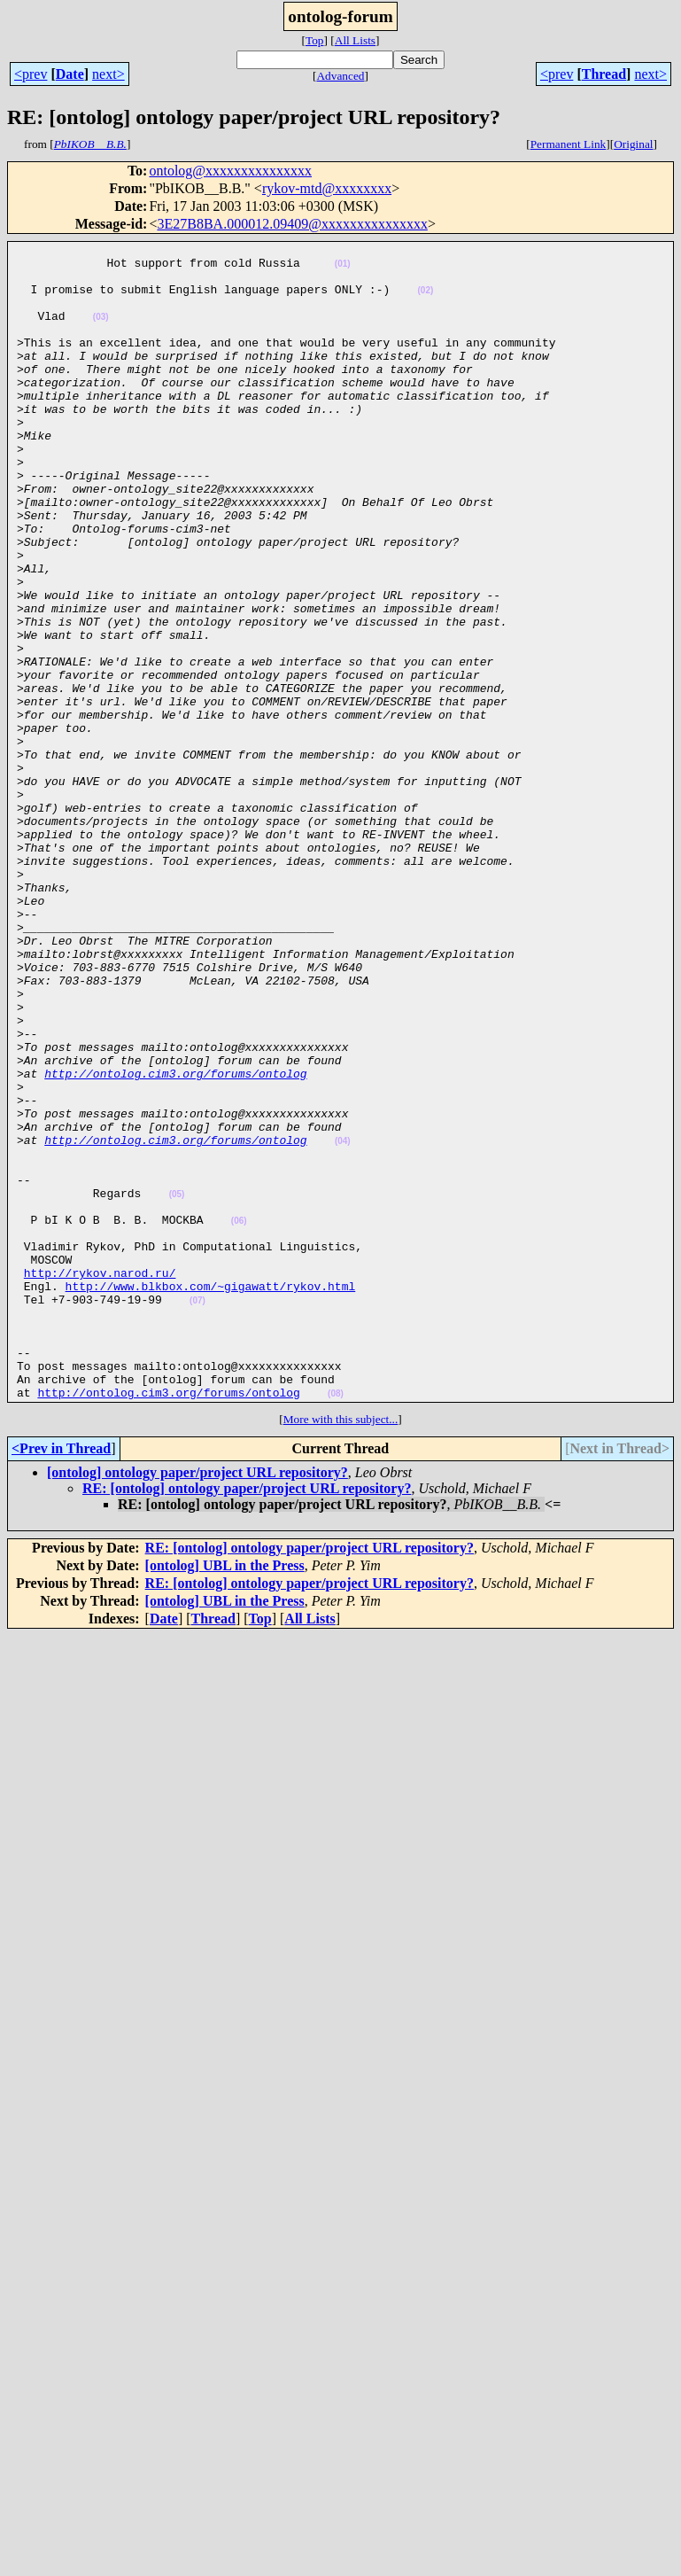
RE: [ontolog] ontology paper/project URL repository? (246, 1719)
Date (70, 74)
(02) (425, 301)
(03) (101, 333)
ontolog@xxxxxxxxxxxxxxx (230, 170)
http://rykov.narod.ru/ (100, 1480)
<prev (30, 74)
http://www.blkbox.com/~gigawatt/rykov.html (211, 1496)
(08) (336, 1625)
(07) (197, 1513)
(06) (239, 1417)
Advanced (340, 75)
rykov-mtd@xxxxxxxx (326, 188)
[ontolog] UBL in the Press (225, 1796)
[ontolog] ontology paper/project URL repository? (197, 1703)
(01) (343, 269)
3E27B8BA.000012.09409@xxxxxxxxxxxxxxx (292, 223)
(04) (343, 1322)
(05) (177, 1385)
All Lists (355, 40)
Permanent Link (568, 144)
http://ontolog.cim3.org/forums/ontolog (175, 1241)
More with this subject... (341, 1650)
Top (315, 40)
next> (108, 74)
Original (633, 144)
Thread (604, 74)
